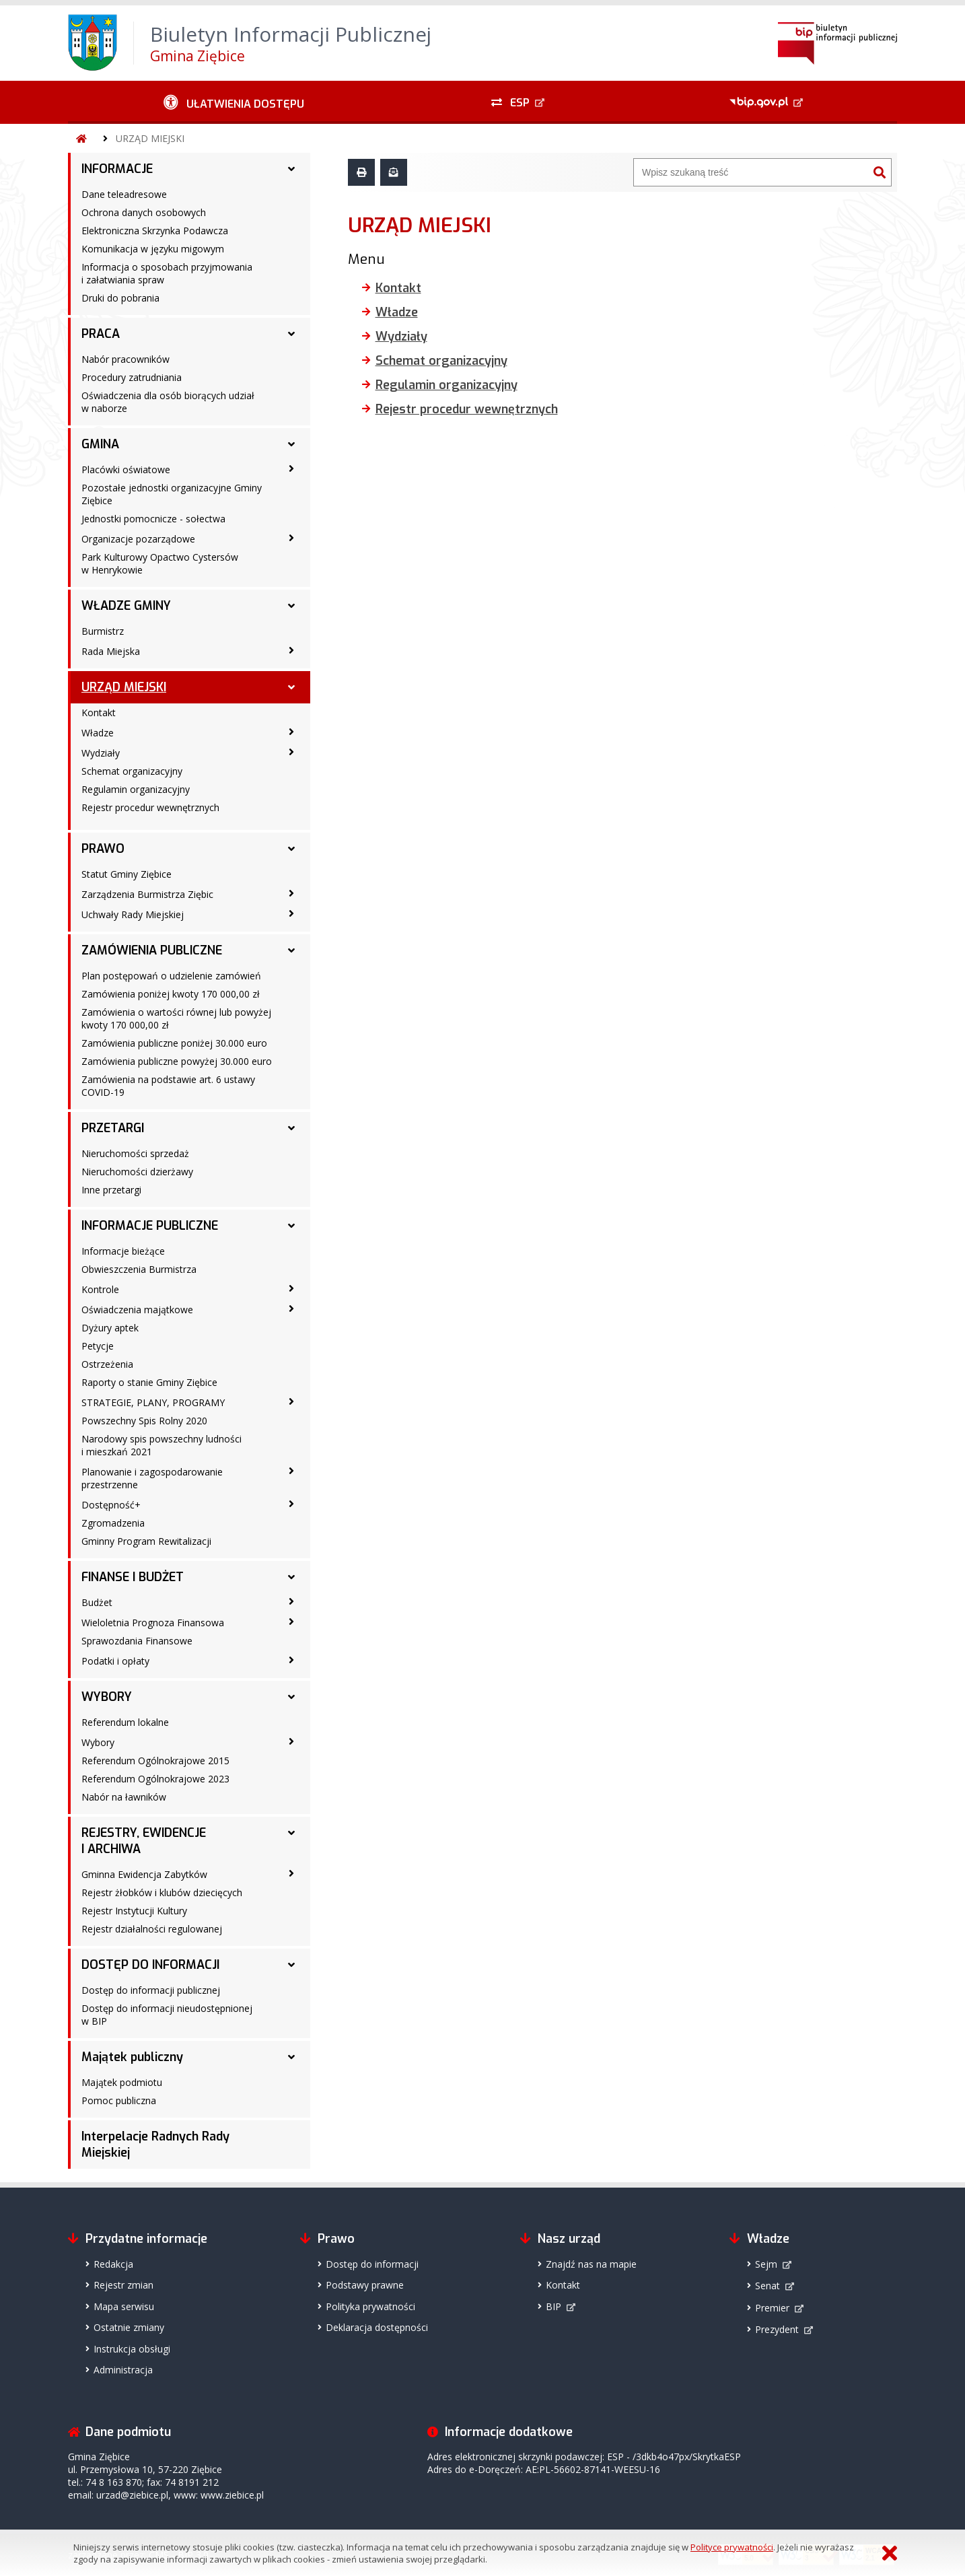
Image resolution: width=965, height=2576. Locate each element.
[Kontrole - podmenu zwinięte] (291, 1288)
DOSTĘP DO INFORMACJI (150, 1965)
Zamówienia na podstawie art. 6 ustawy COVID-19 (168, 1086)
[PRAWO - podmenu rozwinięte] (291, 849)
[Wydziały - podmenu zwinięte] (291, 752)
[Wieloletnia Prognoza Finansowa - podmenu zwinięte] (291, 1621)
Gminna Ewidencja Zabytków (144, 1874)
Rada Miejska (110, 651)
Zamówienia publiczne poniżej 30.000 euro (174, 1043)
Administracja (123, 2369)
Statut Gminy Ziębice (126, 874)
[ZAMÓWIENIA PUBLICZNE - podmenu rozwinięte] (291, 950)
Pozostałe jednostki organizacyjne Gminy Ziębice (171, 494)
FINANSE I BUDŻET (132, 1577)
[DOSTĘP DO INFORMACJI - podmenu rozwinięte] (291, 1965)
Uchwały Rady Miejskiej (132, 914)
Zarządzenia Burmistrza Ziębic (147, 894)
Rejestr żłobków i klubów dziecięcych (161, 1892)
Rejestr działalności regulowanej (151, 1928)
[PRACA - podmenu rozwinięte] (291, 334)
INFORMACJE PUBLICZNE (149, 1226)
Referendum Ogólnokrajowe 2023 (155, 1778)
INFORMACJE (117, 169)
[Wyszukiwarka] (751, 172)
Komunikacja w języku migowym (152, 248)
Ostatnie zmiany (129, 2327)
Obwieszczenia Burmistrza (138, 1269)
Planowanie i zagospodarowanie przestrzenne (152, 1478)
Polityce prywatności (731, 2547)
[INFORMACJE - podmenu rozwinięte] (291, 169)
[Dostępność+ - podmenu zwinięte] (291, 1504)
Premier (772, 2307)
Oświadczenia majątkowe (137, 1309)
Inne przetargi (111, 1189)
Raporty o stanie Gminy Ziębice (149, 1382)
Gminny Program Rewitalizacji (146, 1541)
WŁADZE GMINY (126, 606)
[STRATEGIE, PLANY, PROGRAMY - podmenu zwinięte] (291, 1401)
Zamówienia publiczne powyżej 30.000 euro (176, 1061)
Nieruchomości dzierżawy (137, 1171)
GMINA (100, 444)
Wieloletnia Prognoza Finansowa (152, 1622)
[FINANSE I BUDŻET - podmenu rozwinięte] (291, 1577)
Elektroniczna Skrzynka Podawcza (154, 230)
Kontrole (100, 1289)
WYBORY (106, 1697)
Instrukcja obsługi (132, 2348)
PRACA (100, 334)
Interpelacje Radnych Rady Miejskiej (155, 2144)
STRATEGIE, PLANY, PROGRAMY (153, 1402)
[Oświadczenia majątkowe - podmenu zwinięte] (291, 1308)
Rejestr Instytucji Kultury (134, 1910)
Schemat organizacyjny (131, 771)
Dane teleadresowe (124, 194)
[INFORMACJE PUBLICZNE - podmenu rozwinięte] (291, 1226)
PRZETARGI (112, 1128)
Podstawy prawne (365, 2284)
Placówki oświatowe (125, 469)
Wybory (97, 1742)
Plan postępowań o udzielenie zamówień (171, 975)
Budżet (96, 1602)
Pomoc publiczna (118, 2100)
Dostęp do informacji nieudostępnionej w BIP (166, 2014)
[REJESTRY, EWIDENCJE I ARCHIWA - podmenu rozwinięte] (291, 1833)
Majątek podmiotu (121, 2082)
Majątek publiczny (132, 2057)
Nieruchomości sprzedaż (135, 1153)
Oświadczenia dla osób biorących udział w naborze (167, 402)
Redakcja (113, 2264)
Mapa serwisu (124, 2306)
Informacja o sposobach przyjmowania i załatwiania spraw (166, 273)
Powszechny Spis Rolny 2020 (144, 1420)
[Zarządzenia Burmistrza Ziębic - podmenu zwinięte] (291, 893)
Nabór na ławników (123, 1796)
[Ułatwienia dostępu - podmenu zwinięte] (234, 102)
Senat (767, 2285)
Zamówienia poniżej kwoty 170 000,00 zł (170, 993)
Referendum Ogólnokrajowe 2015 (155, 1760)
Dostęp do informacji (372, 2264)
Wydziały (100, 752)
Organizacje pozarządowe (138, 538)
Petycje (97, 1345)
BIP (553, 2306)
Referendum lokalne (125, 1722)
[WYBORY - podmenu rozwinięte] (291, 1697)
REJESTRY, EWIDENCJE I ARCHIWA (143, 1841)
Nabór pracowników (125, 359)
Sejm (766, 2264)
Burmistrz (102, 631)
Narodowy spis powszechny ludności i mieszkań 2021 (161, 1445)
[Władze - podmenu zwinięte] (291, 731)
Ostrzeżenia (107, 1364)
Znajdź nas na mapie (591, 2264)
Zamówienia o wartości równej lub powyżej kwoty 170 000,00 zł (176, 1018)
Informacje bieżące (123, 1251)
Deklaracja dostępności (377, 2327)
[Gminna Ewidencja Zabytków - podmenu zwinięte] (291, 1873)
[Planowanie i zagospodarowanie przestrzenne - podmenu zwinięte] (291, 1471)
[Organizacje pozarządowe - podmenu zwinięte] (291, 538)
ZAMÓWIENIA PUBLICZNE (151, 950)
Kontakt (98, 712)
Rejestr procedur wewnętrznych (150, 807)
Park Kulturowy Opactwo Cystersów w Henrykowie (159, 563)
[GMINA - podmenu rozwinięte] (291, 444)
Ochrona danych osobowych (143, 212)
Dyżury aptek (110, 1327)
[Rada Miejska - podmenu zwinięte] (291, 650)
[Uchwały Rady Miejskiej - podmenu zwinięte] (291, 913)
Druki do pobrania (120, 297)
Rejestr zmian (123, 2284)
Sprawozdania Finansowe (136, 1640)
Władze (97, 732)
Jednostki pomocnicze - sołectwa (153, 518)
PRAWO (102, 849)
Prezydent (777, 2329)
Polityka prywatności (370, 2306)
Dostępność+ (111, 1504)
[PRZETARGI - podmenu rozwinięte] (291, 1128)
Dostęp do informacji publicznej (150, 1990)
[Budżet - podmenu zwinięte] (291, 1601)
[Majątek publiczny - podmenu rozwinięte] (291, 2057)
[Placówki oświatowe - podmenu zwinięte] (291, 468)
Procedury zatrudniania (131, 377)
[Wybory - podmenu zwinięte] (291, 1741)
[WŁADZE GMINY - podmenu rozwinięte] (291, 606)
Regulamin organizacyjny (135, 789)
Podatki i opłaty (115, 1661)
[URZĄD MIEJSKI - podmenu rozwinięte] (291, 687)
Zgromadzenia (113, 1523)
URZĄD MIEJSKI (150, 138)
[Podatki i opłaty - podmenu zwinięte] (291, 1660)
